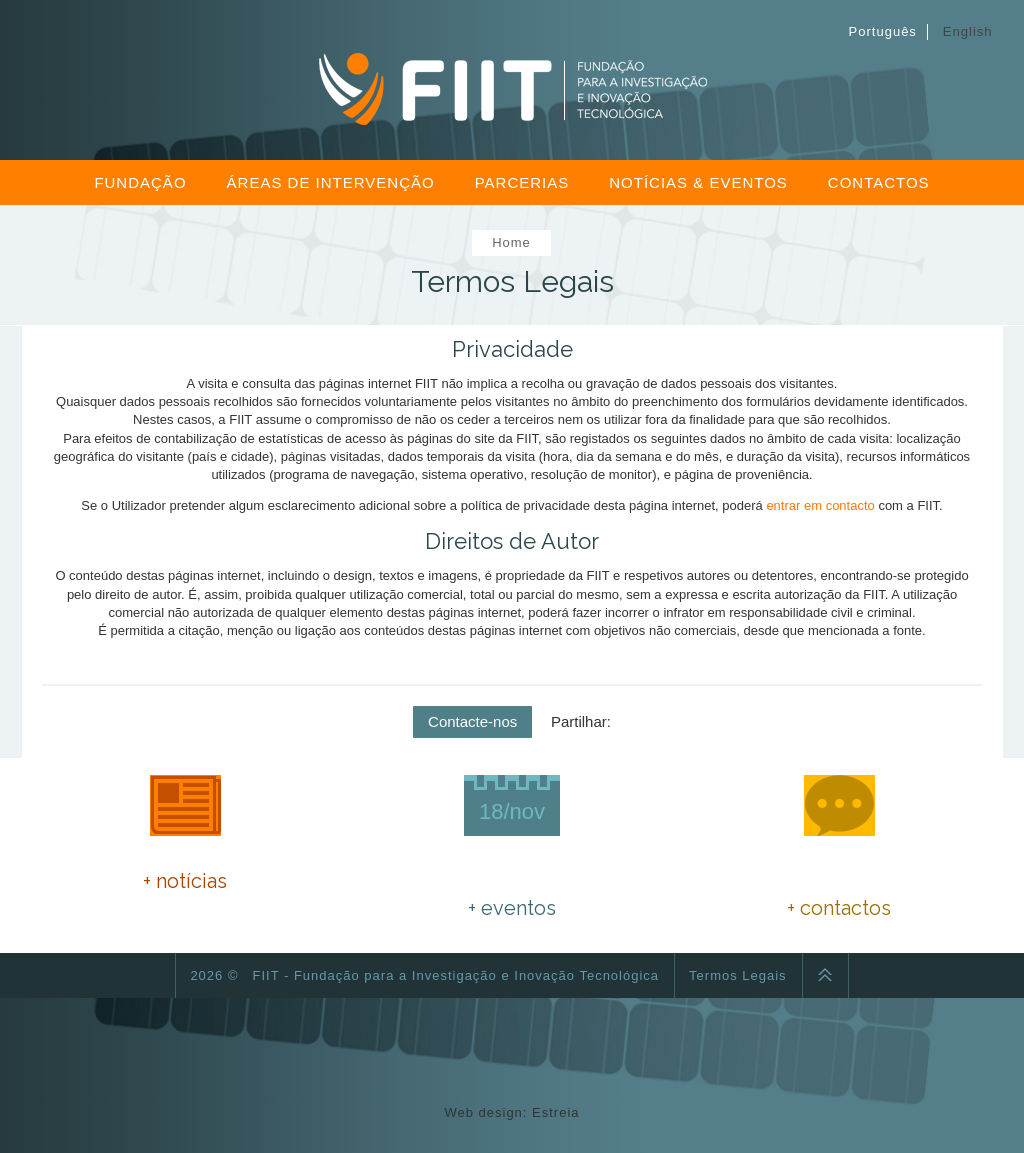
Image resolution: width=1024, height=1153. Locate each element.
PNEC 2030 (185, 842)
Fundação (140, 182)
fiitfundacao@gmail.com (872, 882)
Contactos (879, 182)
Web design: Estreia (511, 1112)
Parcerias (522, 182)
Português (883, 31)
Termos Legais (738, 975)
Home (511, 242)
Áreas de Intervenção (331, 182)
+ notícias (185, 881)
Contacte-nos (472, 721)
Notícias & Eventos (698, 182)
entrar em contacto (820, 505)
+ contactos (839, 908)
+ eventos (512, 908)
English (968, 31)
